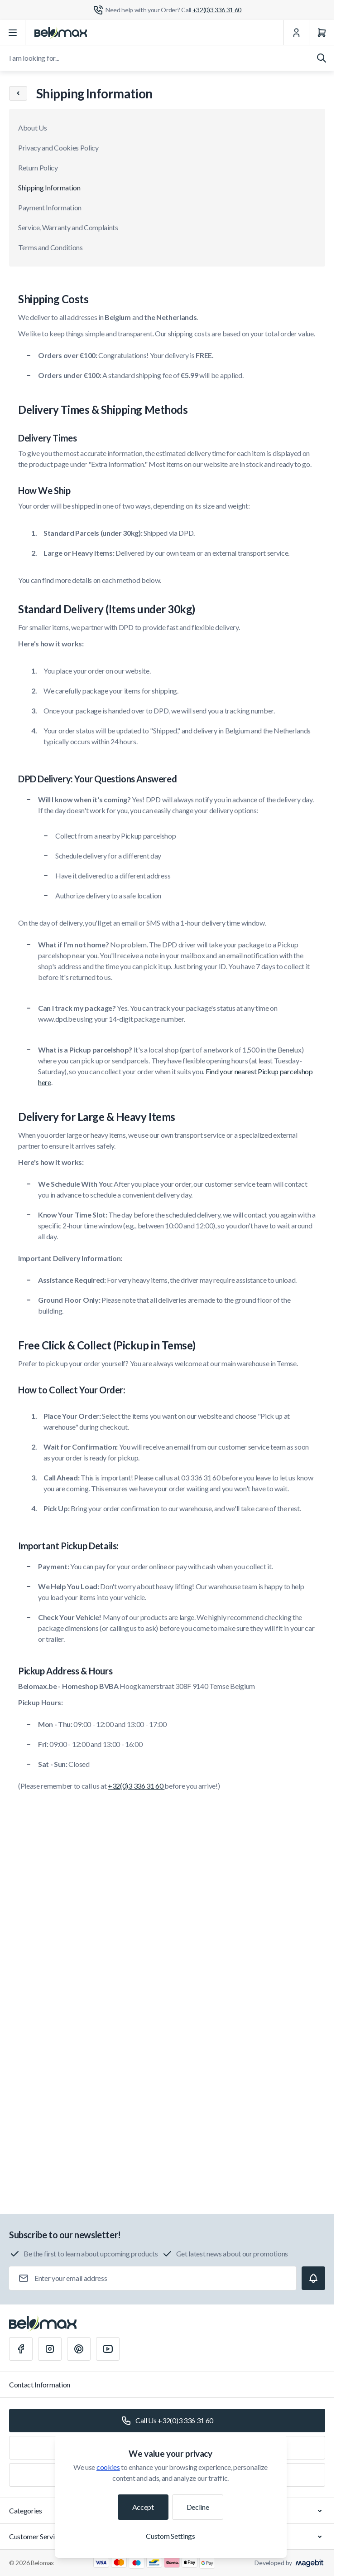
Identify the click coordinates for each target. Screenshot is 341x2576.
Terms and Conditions (50, 247)
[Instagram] (50, 2349)
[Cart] (321, 32)
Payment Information (50, 207)
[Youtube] (108, 2349)
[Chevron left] (18, 93)
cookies (108, 2467)
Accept (143, 2507)
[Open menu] (12, 32)
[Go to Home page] (60, 32)
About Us (32, 127)
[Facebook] (21, 2349)
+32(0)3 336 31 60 (136, 1785)
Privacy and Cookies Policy (58, 147)
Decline (198, 2507)
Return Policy (38, 167)
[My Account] (296, 32)
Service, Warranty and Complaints (68, 227)
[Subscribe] (313, 2278)
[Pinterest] (79, 2349)
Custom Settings (170, 2536)
